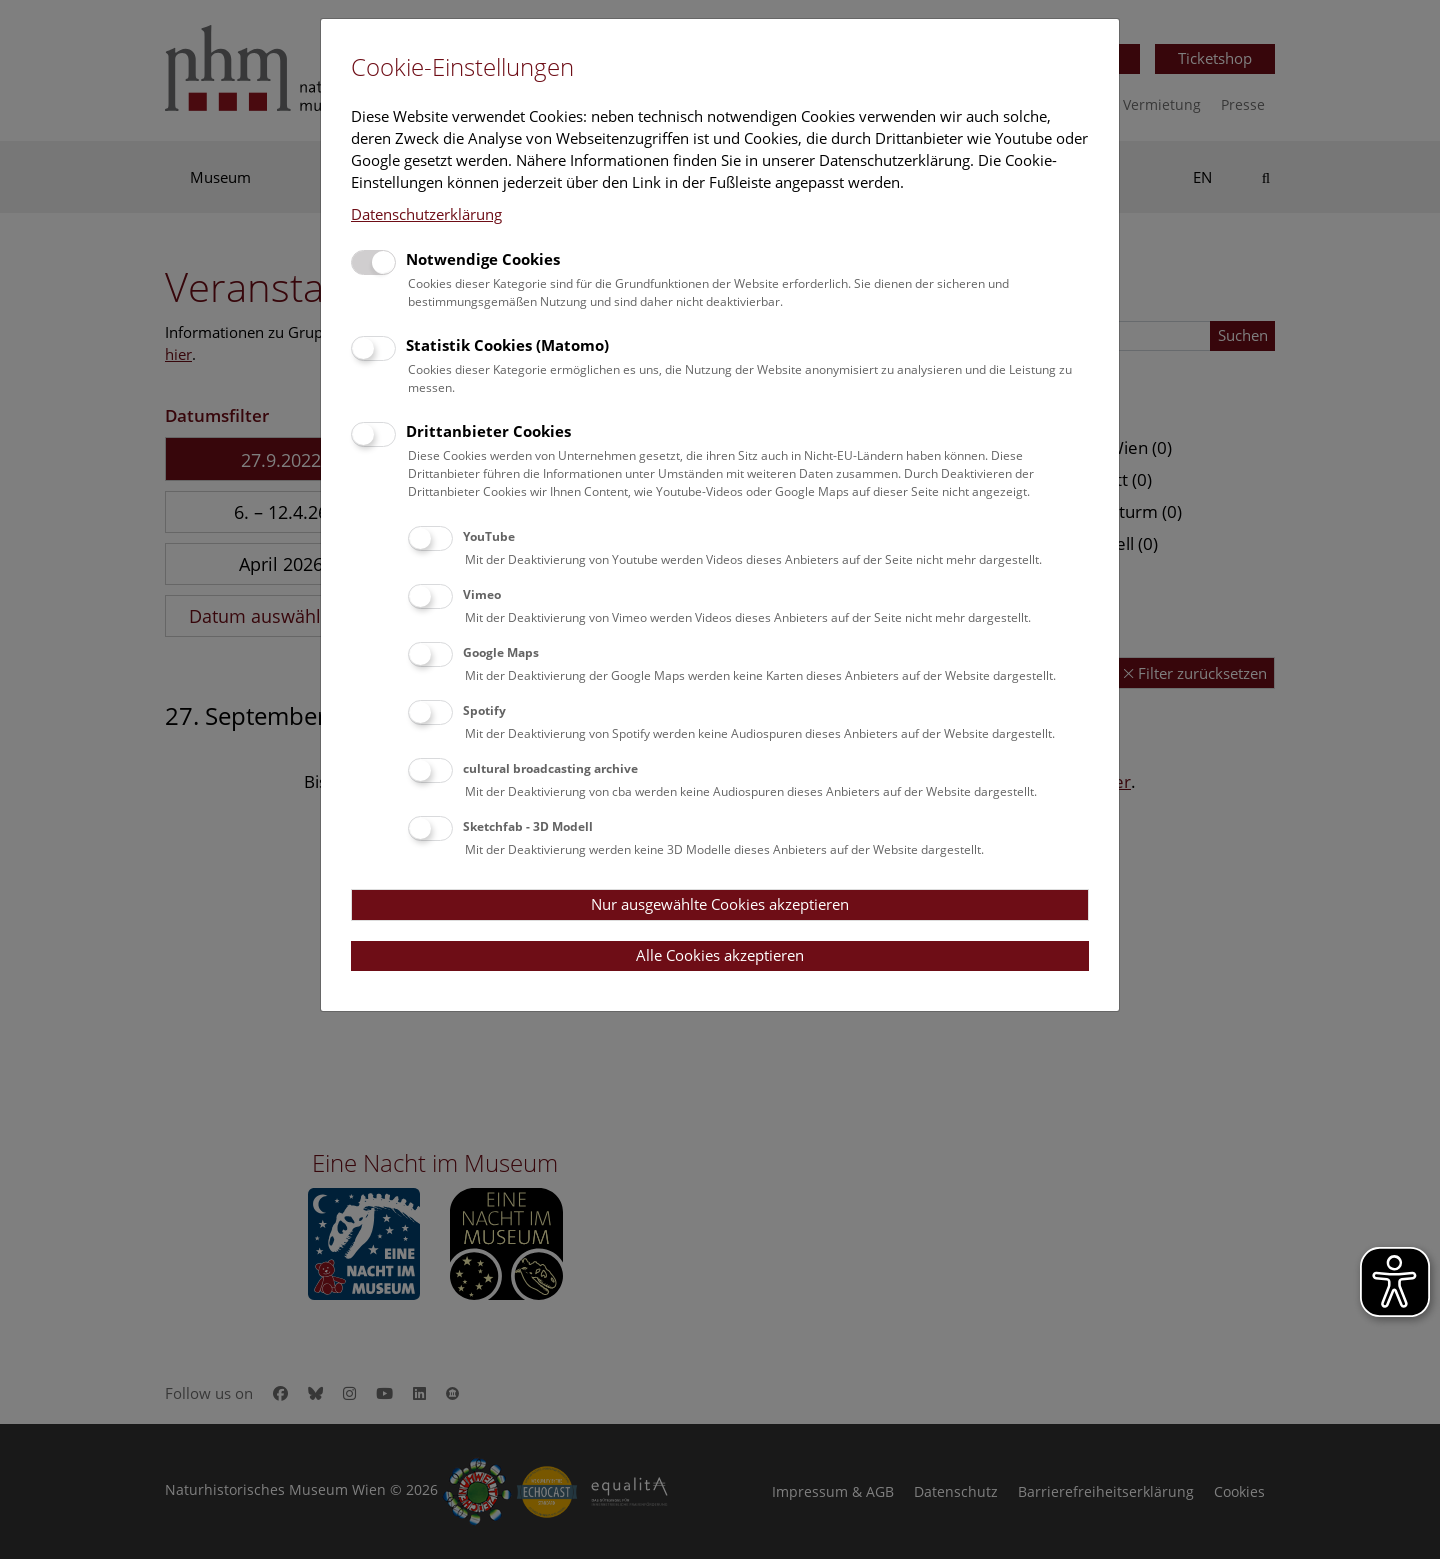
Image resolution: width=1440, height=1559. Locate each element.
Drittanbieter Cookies (488, 431)
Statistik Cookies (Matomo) (507, 345)
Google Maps (501, 652)
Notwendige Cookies (483, 259)
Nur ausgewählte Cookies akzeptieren (720, 904)
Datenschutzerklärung (426, 214)
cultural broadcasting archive (550, 768)
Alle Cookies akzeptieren (720, 955)
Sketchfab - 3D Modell (528, 826)
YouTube (489, 536)
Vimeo (482, 594)
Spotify (484, 710)
